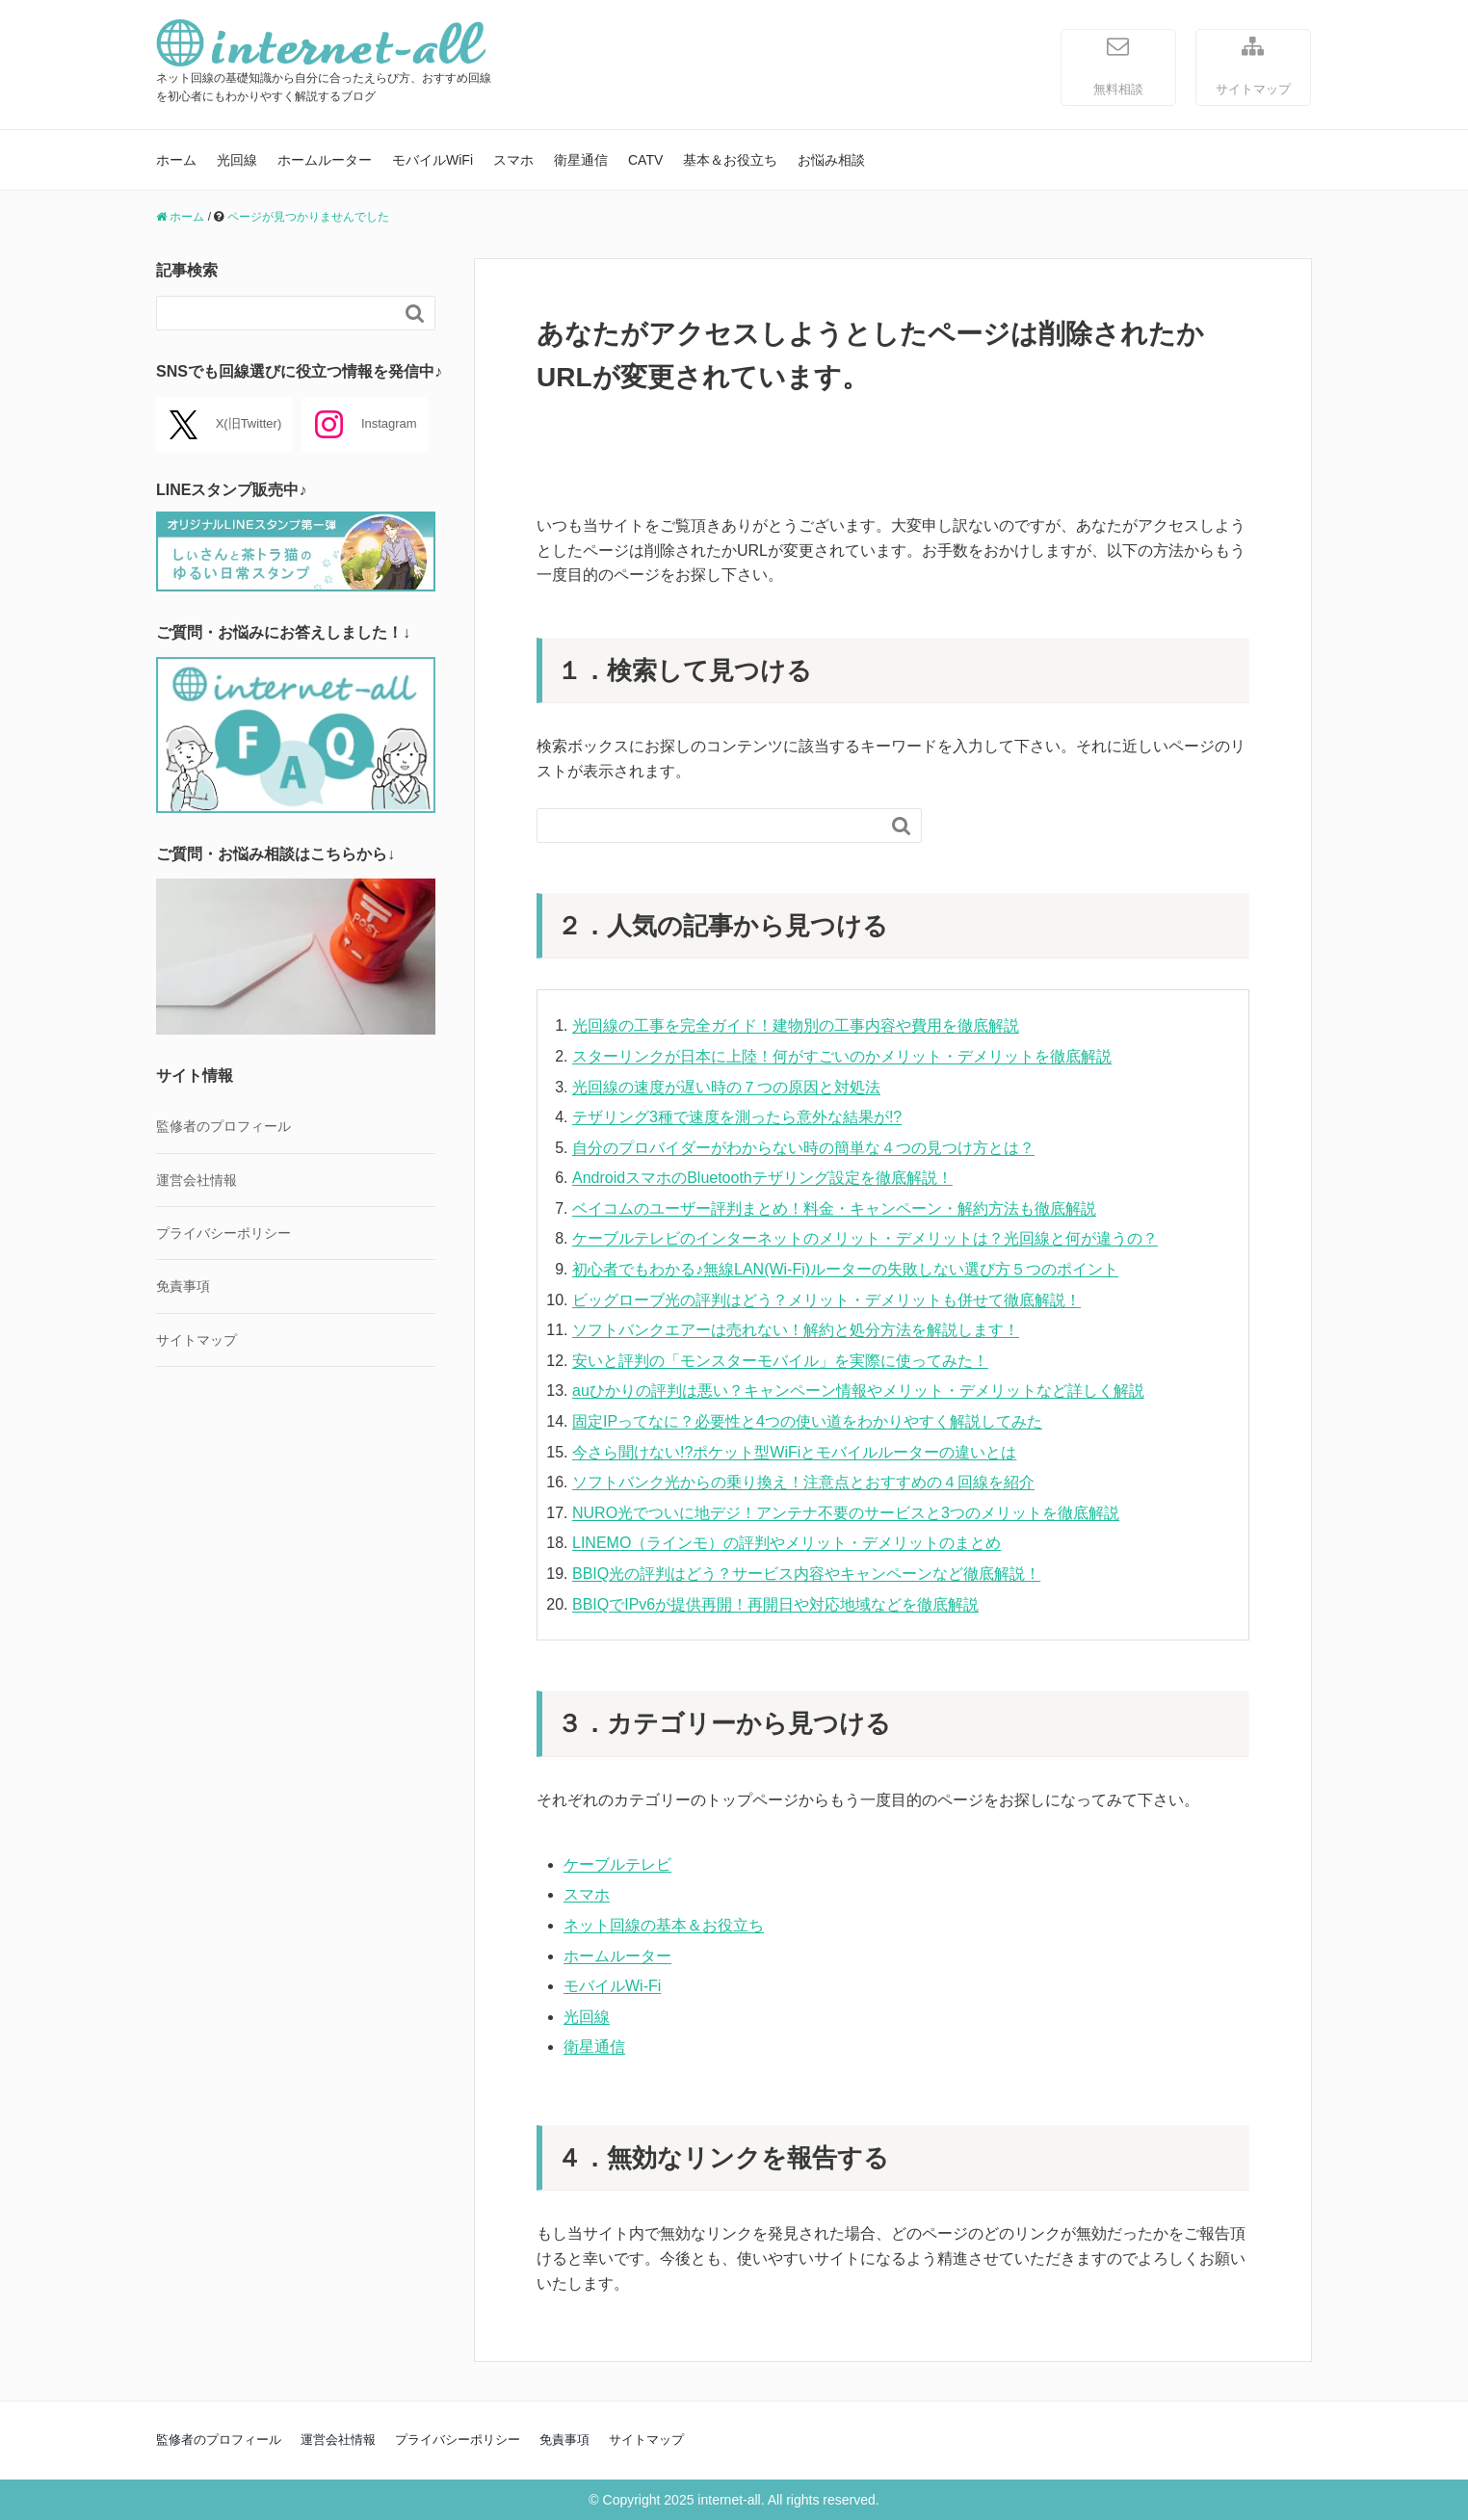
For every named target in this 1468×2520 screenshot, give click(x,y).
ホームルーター (324, 160)
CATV (645, 160)
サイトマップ (1253, 65)
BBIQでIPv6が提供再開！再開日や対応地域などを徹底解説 (775, 1604)
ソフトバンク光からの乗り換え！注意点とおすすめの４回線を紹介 (803, 1482)
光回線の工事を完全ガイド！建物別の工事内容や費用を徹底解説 (795, 1025)
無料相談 (1118, 65)
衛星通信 (581, 160)
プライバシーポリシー (223, 1233)
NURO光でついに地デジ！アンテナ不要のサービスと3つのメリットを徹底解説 (845, 1513)
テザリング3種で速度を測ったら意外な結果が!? (737, 1117)
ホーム (176, 160)
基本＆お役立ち (730, 160)
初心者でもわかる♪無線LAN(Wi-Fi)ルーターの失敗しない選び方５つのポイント (845, 1269)
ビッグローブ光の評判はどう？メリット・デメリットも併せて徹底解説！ (826, 1300)
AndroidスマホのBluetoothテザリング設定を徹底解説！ (762, 1177)
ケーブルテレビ (617, 1864)
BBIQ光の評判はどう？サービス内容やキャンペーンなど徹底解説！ (806, 1573)
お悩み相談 (831, 160)
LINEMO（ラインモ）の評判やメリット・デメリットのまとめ (786, 1543)
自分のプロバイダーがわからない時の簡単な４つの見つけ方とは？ (803, 1148)
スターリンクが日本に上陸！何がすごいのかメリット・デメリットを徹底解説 (842, 1056)
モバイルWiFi (432, 160)
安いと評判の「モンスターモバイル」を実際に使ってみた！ (780, 1360)
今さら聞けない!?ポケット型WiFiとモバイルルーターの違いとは (794, 1452)
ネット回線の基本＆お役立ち (664, 1925)
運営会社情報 (196, 1180)
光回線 (237, 160)
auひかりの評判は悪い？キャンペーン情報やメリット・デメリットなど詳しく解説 (858, 1390)
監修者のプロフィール (223, 1126)
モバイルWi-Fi (612, 1986)
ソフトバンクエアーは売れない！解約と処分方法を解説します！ (795, 1330)
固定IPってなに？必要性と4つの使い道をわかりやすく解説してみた (807, 1421)
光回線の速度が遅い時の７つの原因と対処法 (726, 1087)
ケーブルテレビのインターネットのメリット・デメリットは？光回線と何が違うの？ (865, 1238)
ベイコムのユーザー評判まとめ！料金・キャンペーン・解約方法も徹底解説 (834, 1208)
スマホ (513, 160)
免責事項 (183, 1286)
